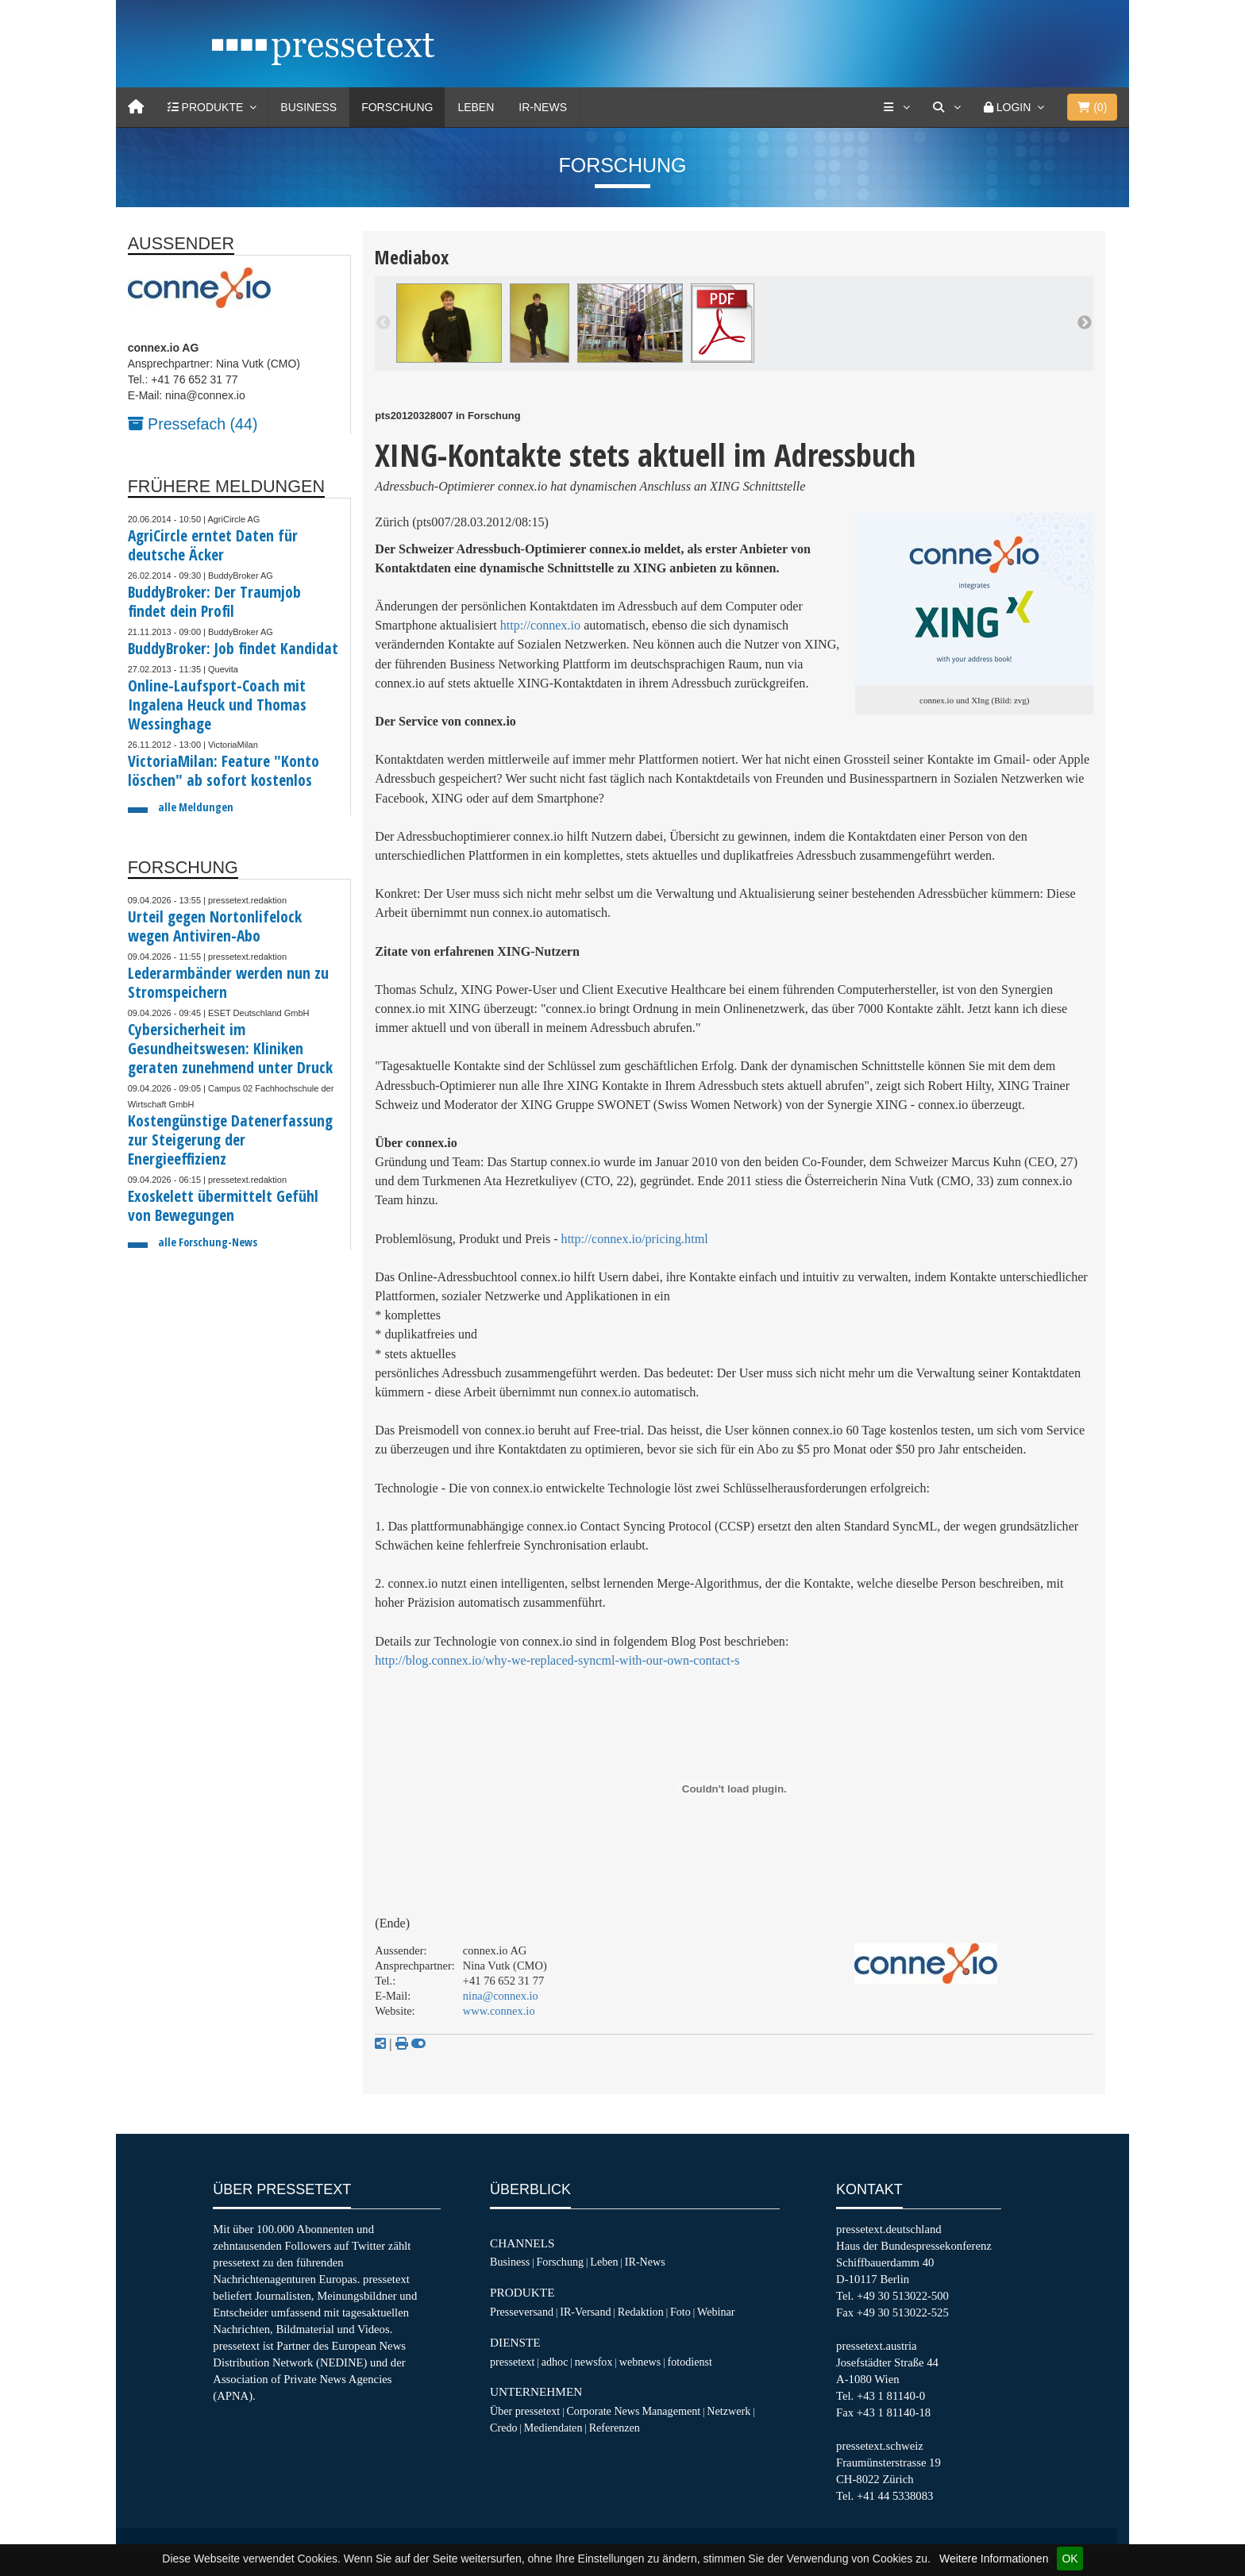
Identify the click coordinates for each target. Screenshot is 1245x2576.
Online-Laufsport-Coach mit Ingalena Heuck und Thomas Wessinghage (217, 704)
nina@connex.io (500, 1995)
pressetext (512, 2361)
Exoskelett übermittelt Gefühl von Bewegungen (223, 1205)
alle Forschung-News (207, 1241)
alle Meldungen (195, 806)
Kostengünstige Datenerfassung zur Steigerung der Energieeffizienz (230, 1139)
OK (1069, 2558)
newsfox (594, 2361)
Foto (680, 2311)
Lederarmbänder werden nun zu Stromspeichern (228, 982)
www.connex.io (499, 2010)
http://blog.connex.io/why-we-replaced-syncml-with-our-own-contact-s (557, 1660)
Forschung (397, 107)
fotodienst (689, 2361)
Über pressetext (525, 2411)
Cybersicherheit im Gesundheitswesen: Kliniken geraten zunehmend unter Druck (230, 1048)
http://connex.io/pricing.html (634, 1239)
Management (671, 2411)
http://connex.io (540, 625)
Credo (503, 2427)
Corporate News (602, 2411)
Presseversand (521, 2311)
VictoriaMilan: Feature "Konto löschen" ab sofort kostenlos (223, 770)
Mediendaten (553, 2427)
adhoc (555, 2361)
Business (308, 107)
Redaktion (641, 2311)
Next (1085, 323)
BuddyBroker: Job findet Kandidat (233, 648)
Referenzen (614, 2427)
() (1092, 107)
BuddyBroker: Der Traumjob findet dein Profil (214, 601)
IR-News (542, 107)
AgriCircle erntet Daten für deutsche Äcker (213, 545)
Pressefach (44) (193, 424)
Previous (383, 323)
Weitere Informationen (993, 2558)
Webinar (715, 2311)
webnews (640, 2361)
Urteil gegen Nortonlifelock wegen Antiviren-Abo (215, 926)
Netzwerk (728, 2411)
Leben (475, 107)
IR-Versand (585, 2311)
